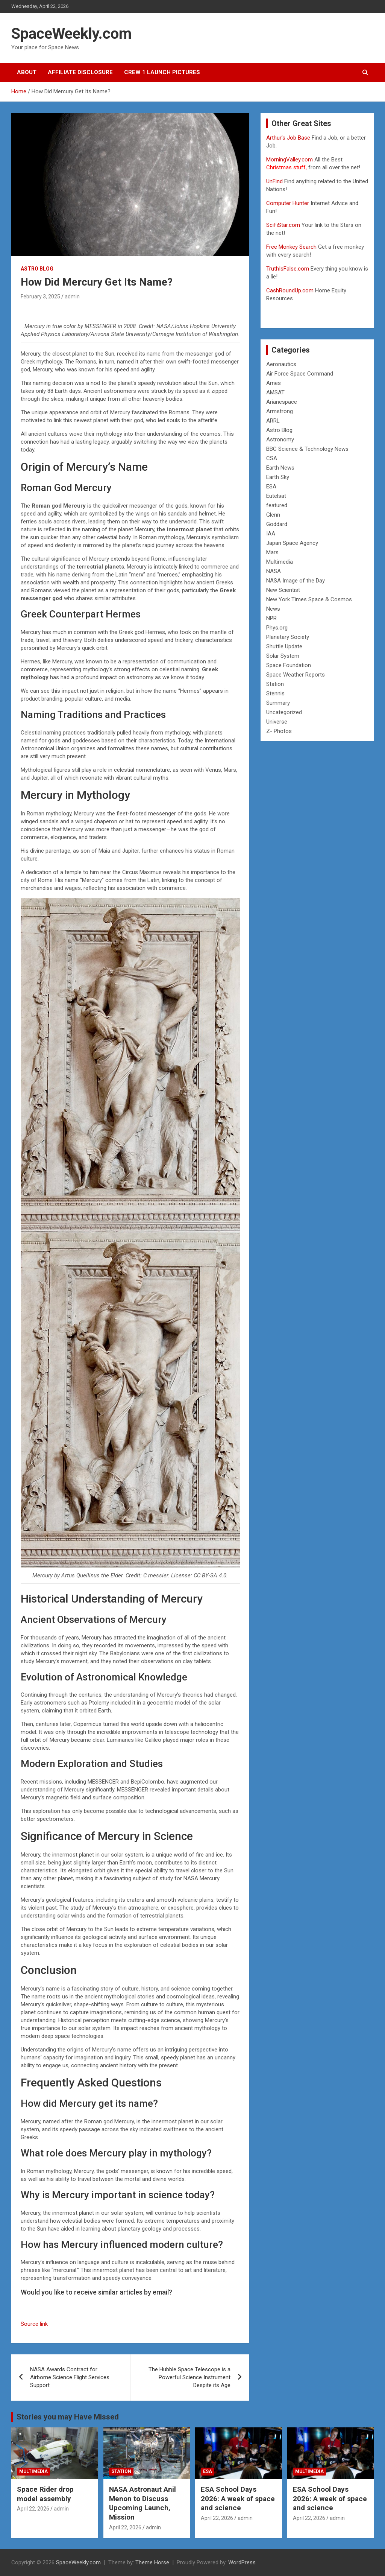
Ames (273, 383)
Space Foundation (288, 665)
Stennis (275, 693)
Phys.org (277, 627)
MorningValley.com (289, 159)
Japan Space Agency (292, 543)
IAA (270, 533)
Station (275, 684)
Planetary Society (287, 637)
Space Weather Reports (295, 674)
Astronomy (280, 439)
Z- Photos (279, 731)
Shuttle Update (284, 646)
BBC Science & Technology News (307, 449)
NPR (271, 618)
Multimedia (279, 561)
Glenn (273, 514)
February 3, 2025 (40, 296)
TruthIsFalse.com (287, 268)
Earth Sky (277, 477)
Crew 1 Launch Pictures (162, 72)
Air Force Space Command (299, 373)
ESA (271, 486)
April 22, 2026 (33, 2509)
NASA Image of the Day (295, 580)
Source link (34, 2324)
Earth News (280, 467)
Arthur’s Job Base (289, 137)
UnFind (275, 181)
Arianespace (281, 401)
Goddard (276, 524)
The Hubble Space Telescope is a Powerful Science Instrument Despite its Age (189, 2377)
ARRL (273, 420)
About (26, 72)
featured (276, 505)
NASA (273, 571)
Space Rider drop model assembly (45, 2494)
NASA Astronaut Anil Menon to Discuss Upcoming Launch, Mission (142, 2503)
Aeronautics (281, 364)
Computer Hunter (287, 203)
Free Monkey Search (291, 246)
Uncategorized (284, 712)
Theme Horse (152, 2562)
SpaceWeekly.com (71, 34)
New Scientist (283, 590)
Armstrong (279, 411)
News (273, 608)
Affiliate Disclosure (80, 72)
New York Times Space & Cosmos (309, 599)
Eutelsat (276, 496)
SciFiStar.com (283, 225)
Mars (272, 552)
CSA (271, 458)
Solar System (282, 655)
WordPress (242, 2562)
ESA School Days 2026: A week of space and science (238, 2498)
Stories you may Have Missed (68, 2416)
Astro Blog (37, 269)
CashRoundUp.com (290, 290)
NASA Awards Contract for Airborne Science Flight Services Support (69, 2377)
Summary (278, 703)
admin (72, 296)
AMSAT (275, 392)
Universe (276, 721)
